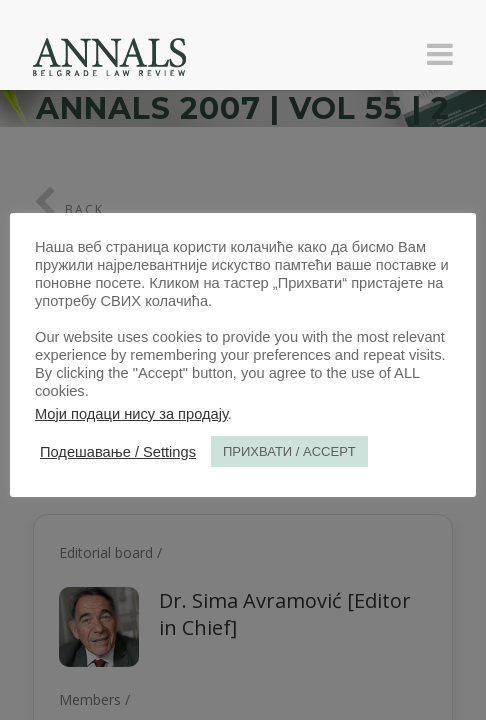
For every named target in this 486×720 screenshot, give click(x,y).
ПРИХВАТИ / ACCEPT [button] (289, 451)
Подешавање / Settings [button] (118, 452)
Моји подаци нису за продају (131, 414)
